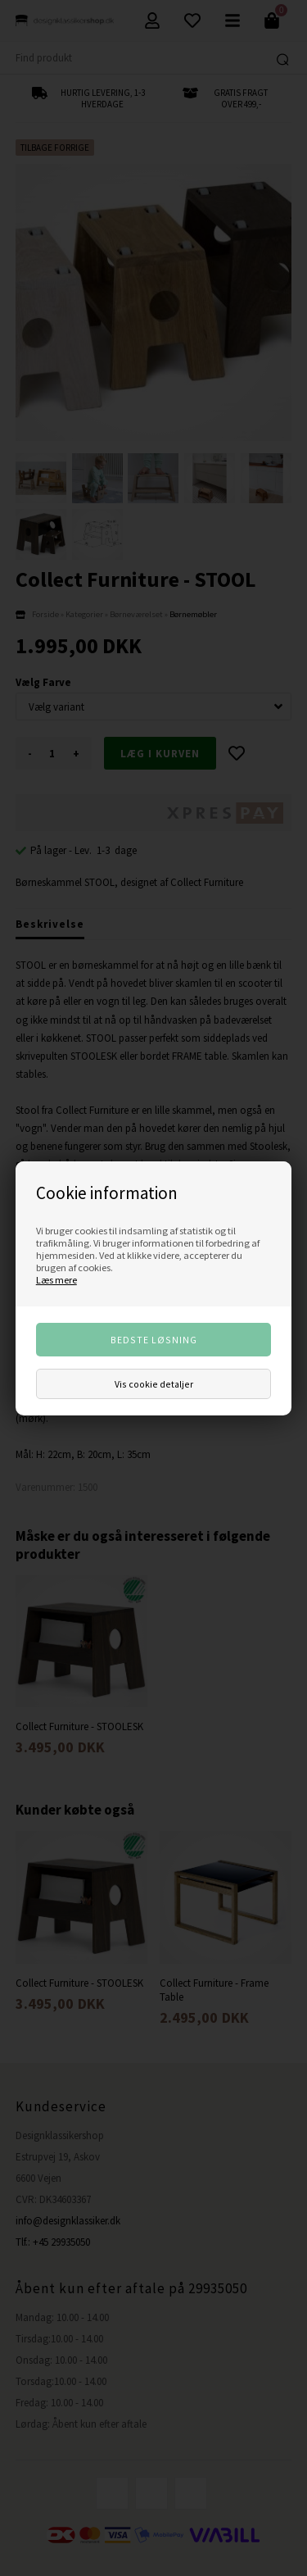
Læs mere (56, 1280)
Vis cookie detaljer (154, 1384)
